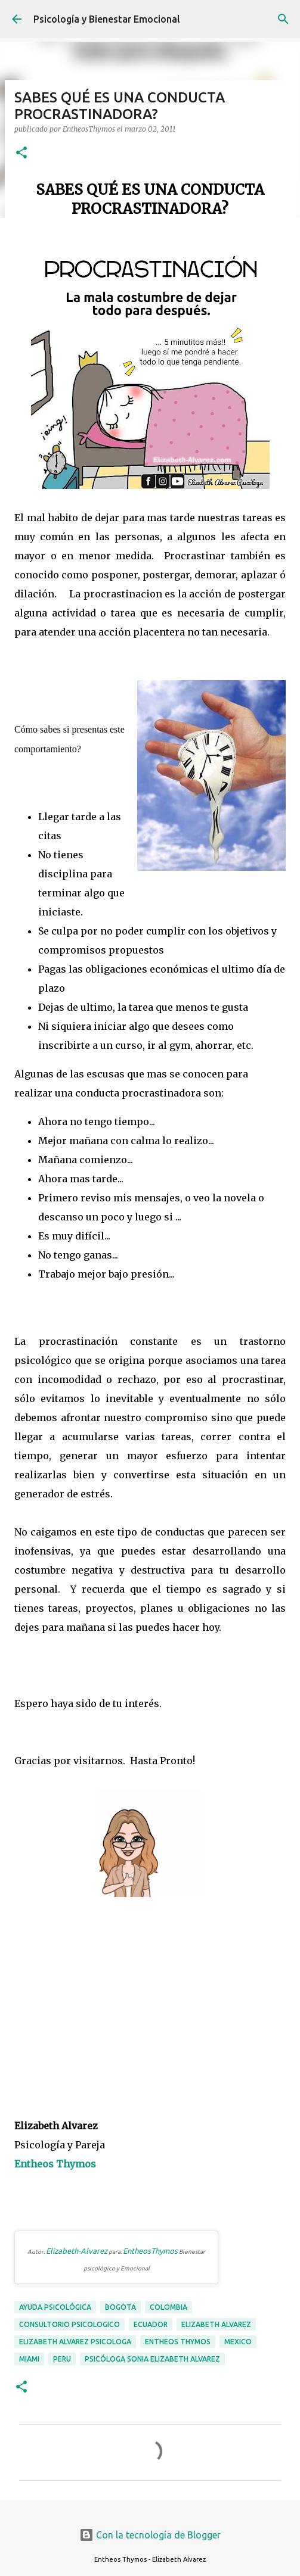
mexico (238, 2342)
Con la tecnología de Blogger (150, 2535)
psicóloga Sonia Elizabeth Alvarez (152, 2359)
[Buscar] (283, 19)
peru (62, 2359)
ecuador (151, 2324)
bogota (120, 2307)
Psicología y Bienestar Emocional (106, 19)
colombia (168, 2307)
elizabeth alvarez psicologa (75, 2342)
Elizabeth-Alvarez (76, 2251)
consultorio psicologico (69, 2324)
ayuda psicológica (55, 2307)
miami (29, 2359)
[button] (21, 153)
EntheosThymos (150, 2251)
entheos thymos (178, 2342)
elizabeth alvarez (216, 2324)
